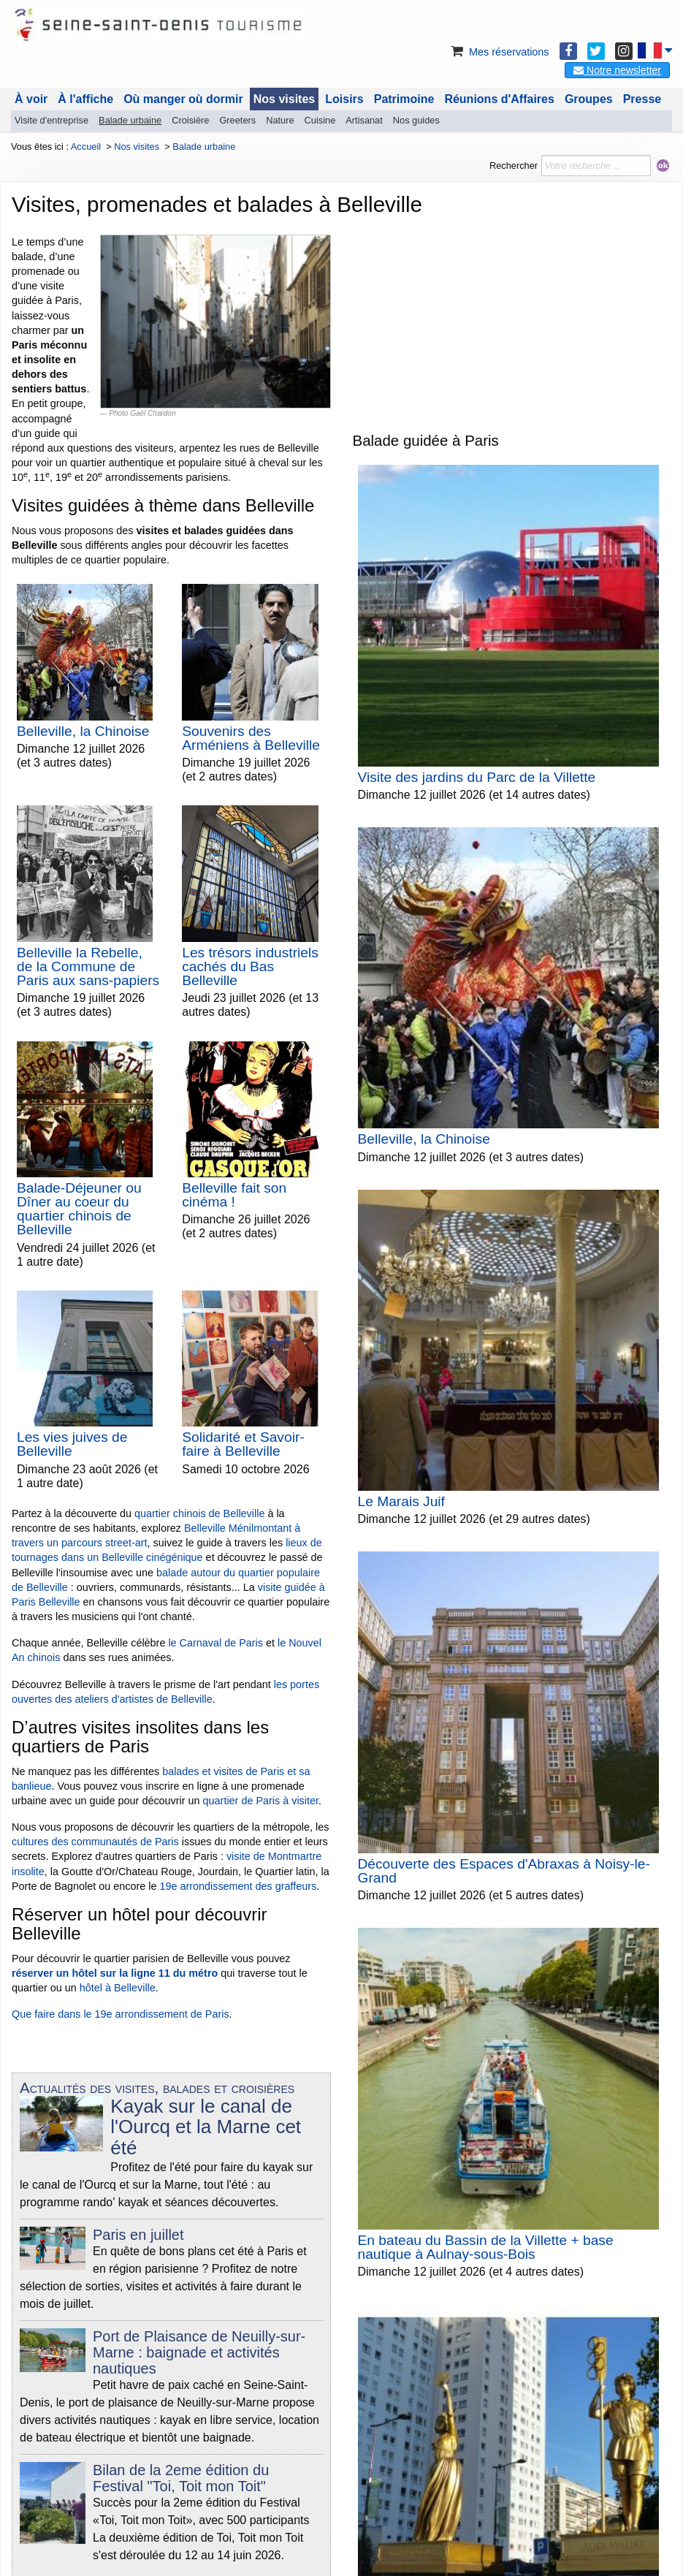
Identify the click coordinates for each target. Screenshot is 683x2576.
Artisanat (364, 120)
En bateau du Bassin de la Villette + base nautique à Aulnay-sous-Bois (486, 2247)
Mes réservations (499, 52)
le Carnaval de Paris (215, 1643)
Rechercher (513, 165)
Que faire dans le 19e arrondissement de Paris (120, 2014)
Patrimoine (404, 99)
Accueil (86, 146)
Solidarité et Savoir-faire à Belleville (243, 1444)
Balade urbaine (130, 120)
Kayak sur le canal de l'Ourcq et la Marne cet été (205, 2127)
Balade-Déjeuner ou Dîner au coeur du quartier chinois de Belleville (79, 1209)
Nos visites (284, 99)
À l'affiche (85, 99)
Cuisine (320, 120)
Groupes (589, 99)
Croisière (190, 120)
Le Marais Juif (401, 1501)
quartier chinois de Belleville (199, 1513)
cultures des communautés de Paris (95, 1841)
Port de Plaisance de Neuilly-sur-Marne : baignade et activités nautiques (199, 2352)
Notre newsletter (617, 70)
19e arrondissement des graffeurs (237, 1886)
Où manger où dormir (183, 99)
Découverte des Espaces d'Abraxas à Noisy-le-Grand (504, 1870)
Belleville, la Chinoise (83, 731)
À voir (31, 99)
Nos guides (416, 120)
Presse (642, 99)
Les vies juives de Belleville (72, 1444)
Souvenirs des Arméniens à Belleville (251, 738)
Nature (280, 120)
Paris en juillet (138, 2235)
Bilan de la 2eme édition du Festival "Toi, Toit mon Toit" (181, 2478)
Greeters (237, 120)
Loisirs (344, 99)
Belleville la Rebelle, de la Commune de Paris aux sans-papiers (88, 966)
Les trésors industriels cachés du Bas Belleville (250, 966)
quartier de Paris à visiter (260, 1800)
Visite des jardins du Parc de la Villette (477, 777)
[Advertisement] (512, 319)
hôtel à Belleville (118, 1988)
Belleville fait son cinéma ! (234, 1194)
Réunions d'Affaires (499, 99)
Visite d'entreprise (51, 120)
